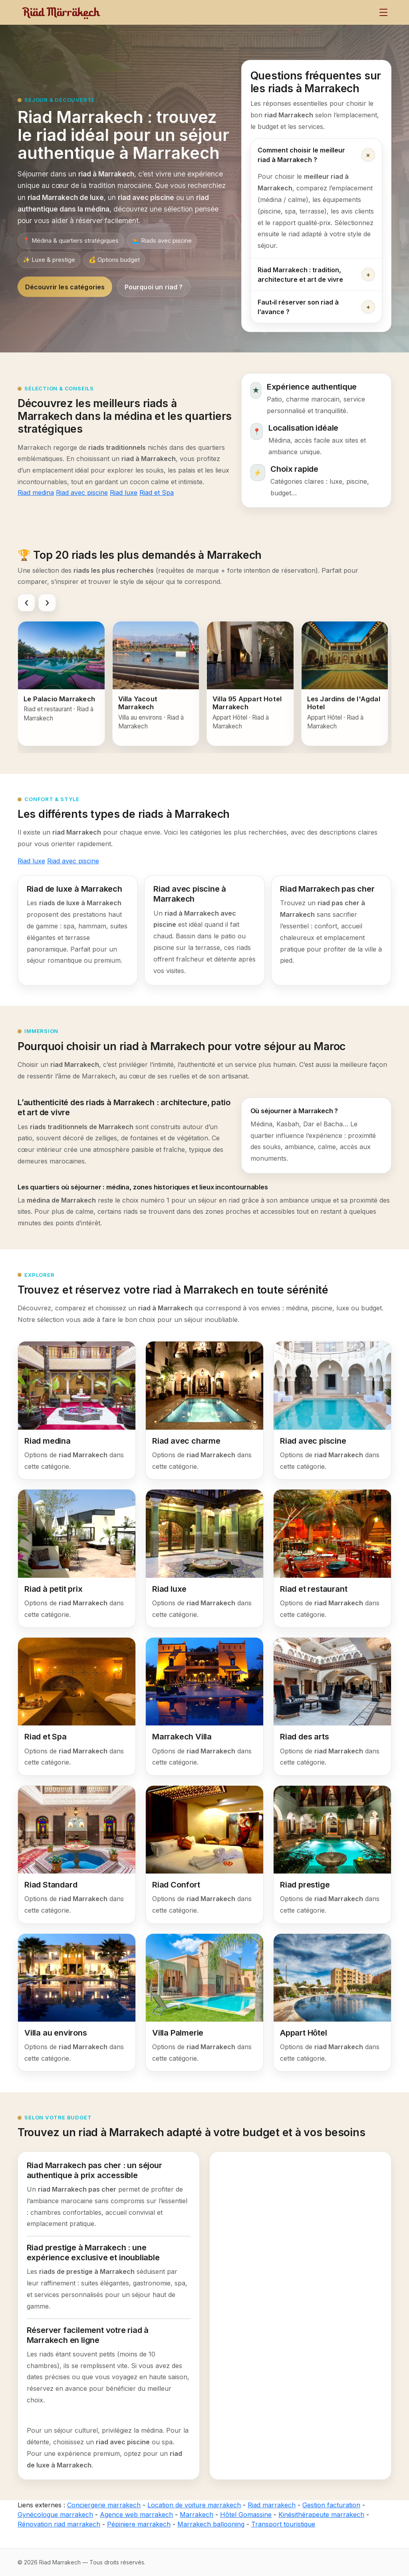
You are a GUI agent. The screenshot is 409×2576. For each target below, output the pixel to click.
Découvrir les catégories (65, 287)
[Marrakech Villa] (204, 1706)
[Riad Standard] (77, 1854)
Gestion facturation (331, 2505)
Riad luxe (123, 493)
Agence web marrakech (136, 2515)
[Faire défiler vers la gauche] (26, 602)
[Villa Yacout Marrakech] (156, 683)
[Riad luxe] (204, 1558)
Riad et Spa (156, 493)
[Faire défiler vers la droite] (47, 602)
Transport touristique (283, 2524)
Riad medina (36, 493)
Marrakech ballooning (210, 2524)
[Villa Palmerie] (204, 2002)
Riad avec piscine (82, 493)
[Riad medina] (77, 1410)
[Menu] (383, 12)
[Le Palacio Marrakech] (61, 683)
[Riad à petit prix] (77, 1558)
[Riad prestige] (332, 1854)
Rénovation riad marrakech (59, 2524)
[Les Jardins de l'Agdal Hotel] (345, 683)
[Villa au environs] (77, 2002)
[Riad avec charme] (204, 1410)
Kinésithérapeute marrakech (321, 2515)
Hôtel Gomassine (246, 2515)
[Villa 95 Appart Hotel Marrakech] (250, 683)
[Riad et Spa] (77, 1706)
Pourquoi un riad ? (154, 287)
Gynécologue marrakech (55, 2515)
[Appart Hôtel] (332, 2002)
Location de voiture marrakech (194, 2505)
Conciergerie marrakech (104, 2505)
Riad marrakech (272, 2505)
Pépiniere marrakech (139, 2524)
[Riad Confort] (204, 1854)
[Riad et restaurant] (332, 1558)
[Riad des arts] (332, 1706)
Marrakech (196, 2515)
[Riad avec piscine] (332, 1410)
